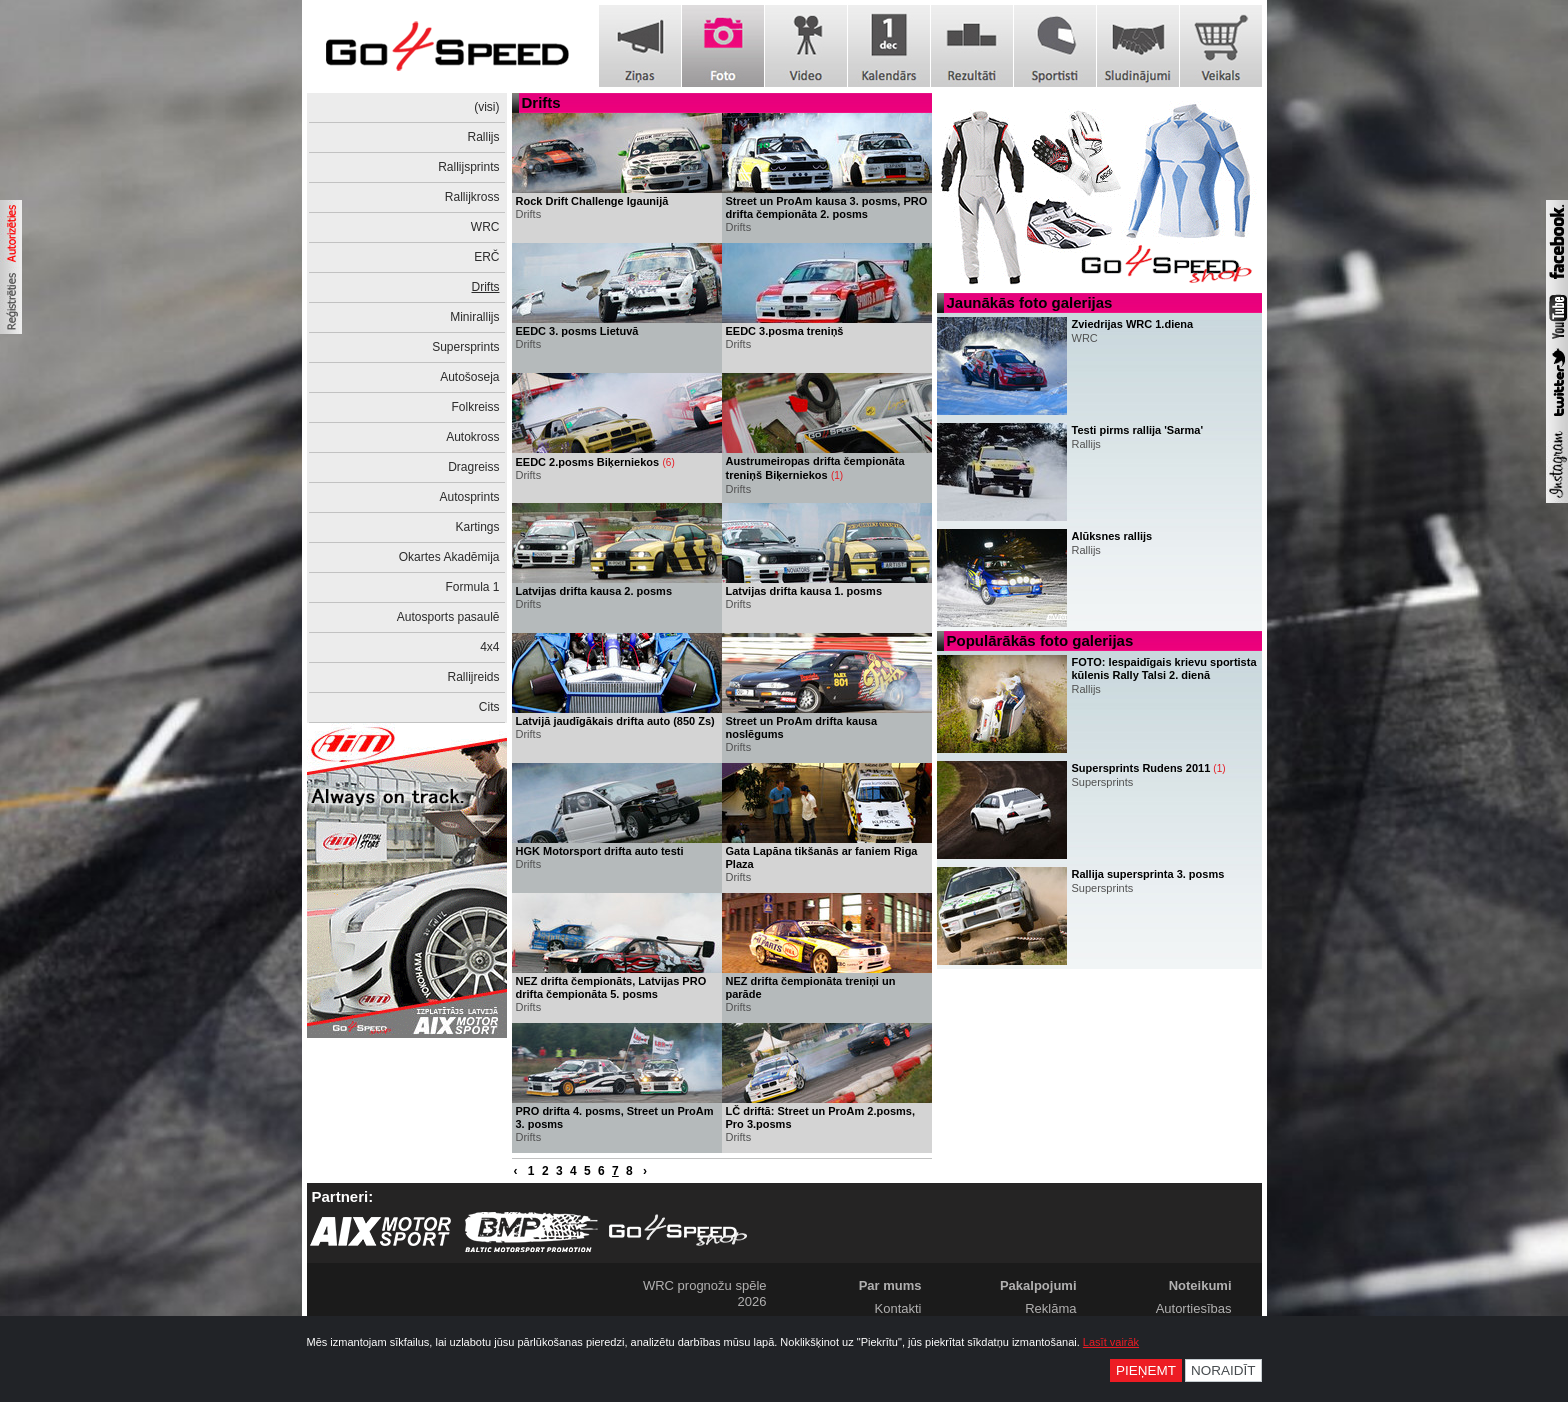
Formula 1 (472, 587)
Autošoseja (469, 377)
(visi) (486, 107)
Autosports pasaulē (448, 617)
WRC (485, 227)
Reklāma (1050, 1308)
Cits (489, 707)
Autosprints (469, 497)
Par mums (890, 1285)
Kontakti (898, 1308)
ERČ (486, 257)
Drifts (486, 287)
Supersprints (465, 347)
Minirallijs (474, 317)
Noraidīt (1223, 1370)
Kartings (477, 527)
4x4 (489, 647)
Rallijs (483, 137)
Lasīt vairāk (1111, 1342)
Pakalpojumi (1038, 1285)
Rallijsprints (468, 167)
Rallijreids (473, 677)
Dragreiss (473, 467)
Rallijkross (472, 197)
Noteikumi (1200, 1285)
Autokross (472, 437)
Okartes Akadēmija (449, 557)
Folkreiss (475, 407)
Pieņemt (1146, 1370)
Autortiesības (1194, 1308)
